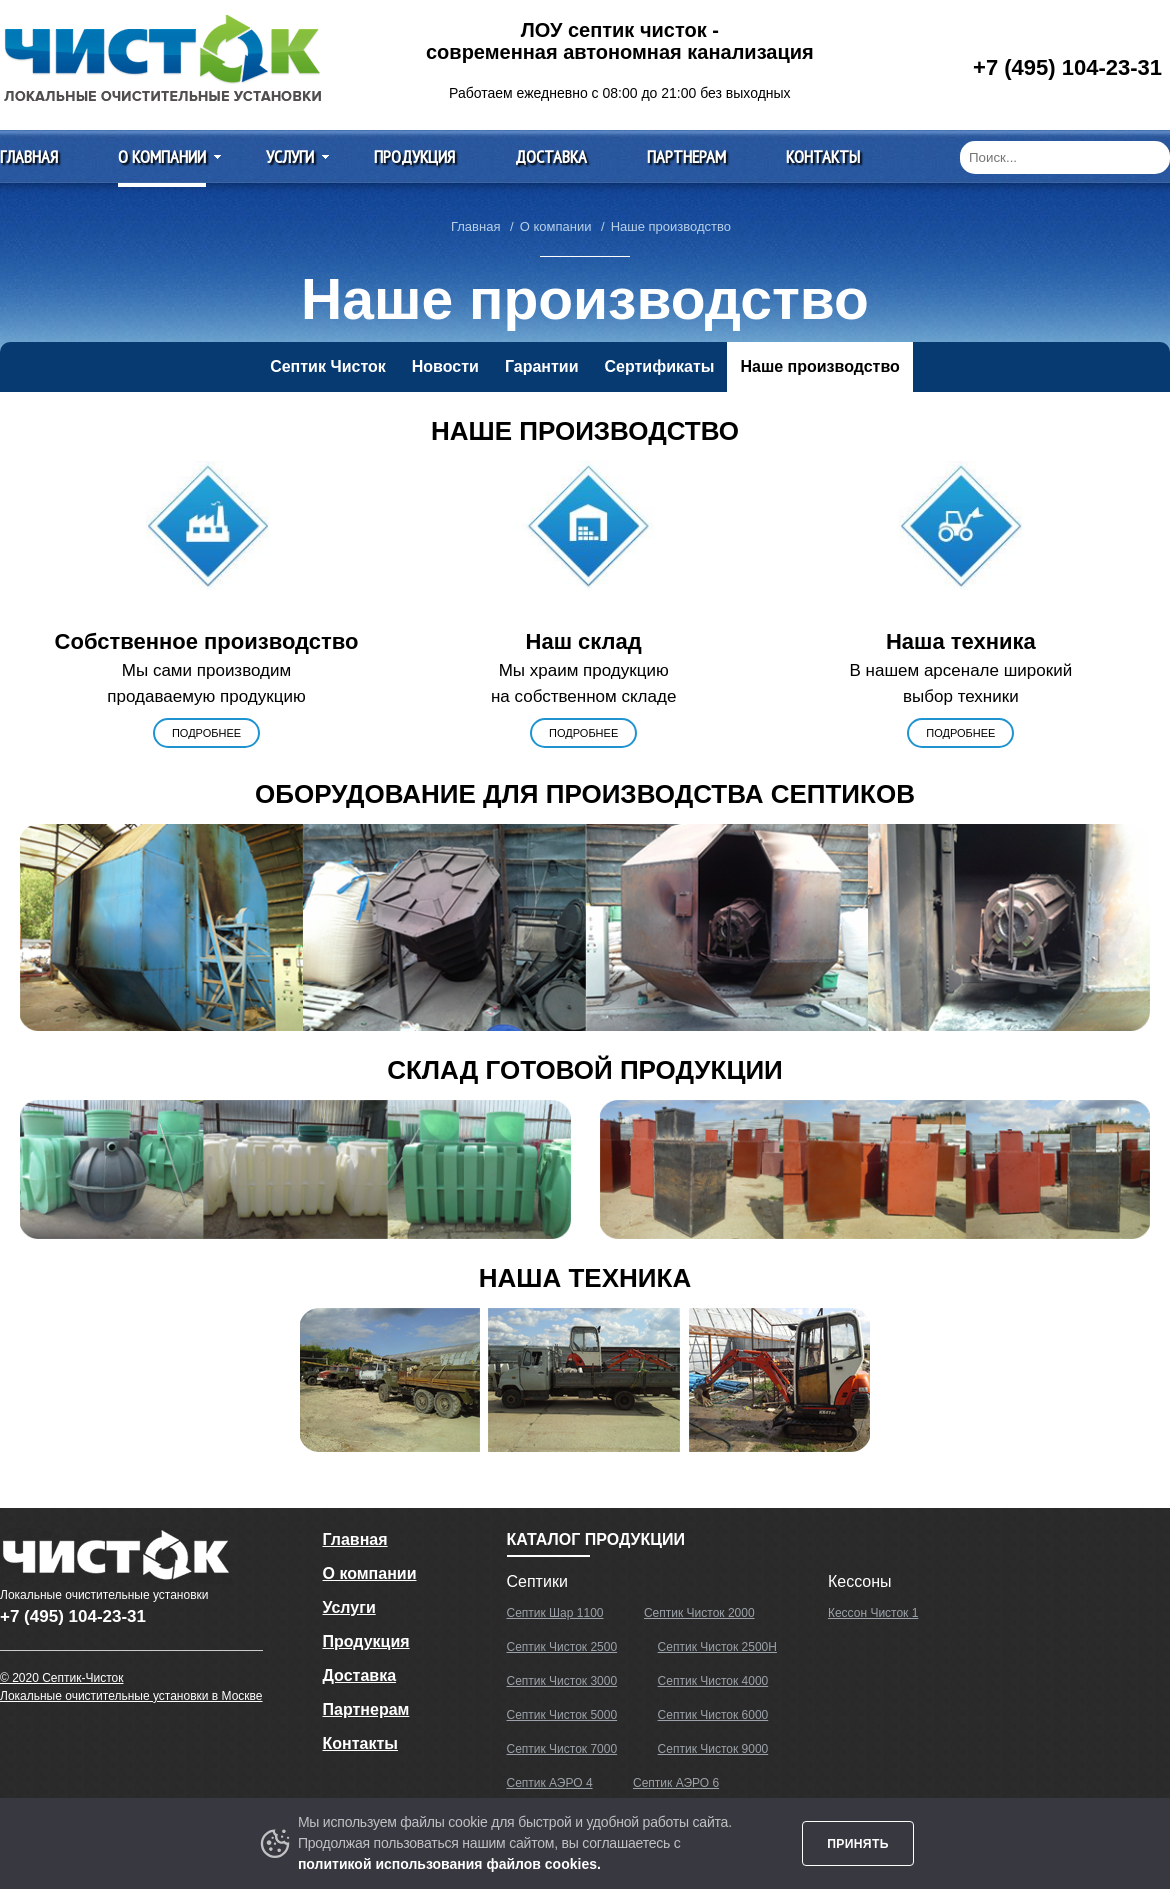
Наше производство (819, 366)
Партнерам (686, 156)
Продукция (414, 156)
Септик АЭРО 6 (676, 1783)
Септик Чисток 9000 (713, 1749)
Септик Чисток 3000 (562, 1681)
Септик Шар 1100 (555, 1613)
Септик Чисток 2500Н (717, 1647)
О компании (162, 156)
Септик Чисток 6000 (713, 1715)
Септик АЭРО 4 (550, 1783)
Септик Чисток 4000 (713, 1681)
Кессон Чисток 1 (873, 1613)
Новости (445, 366)
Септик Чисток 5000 (562, 1715)
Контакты (823, 156)
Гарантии (542, 366)
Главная (29, 156)
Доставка (551, 156)
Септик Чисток (328, 366)
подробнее (206, 733)
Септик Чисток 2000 (699, 1613)
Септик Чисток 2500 (562, 1647)
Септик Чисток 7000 (562, 1749)
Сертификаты (659, 366)
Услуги (290, 156)
